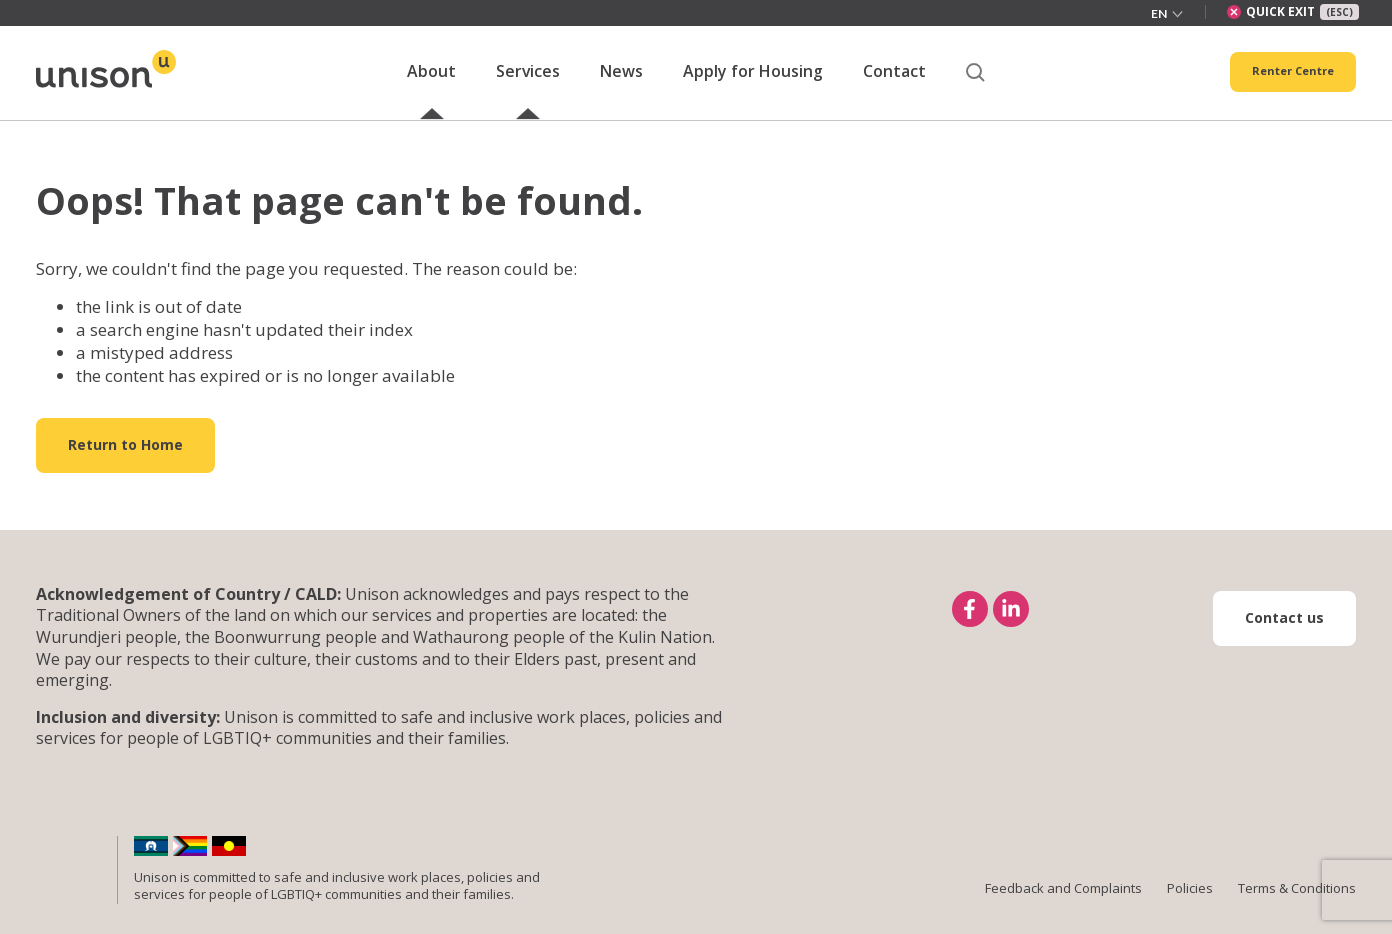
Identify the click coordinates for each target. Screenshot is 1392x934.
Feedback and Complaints (1063, 910)
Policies (1190, 910)
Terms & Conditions (1297, 910)
